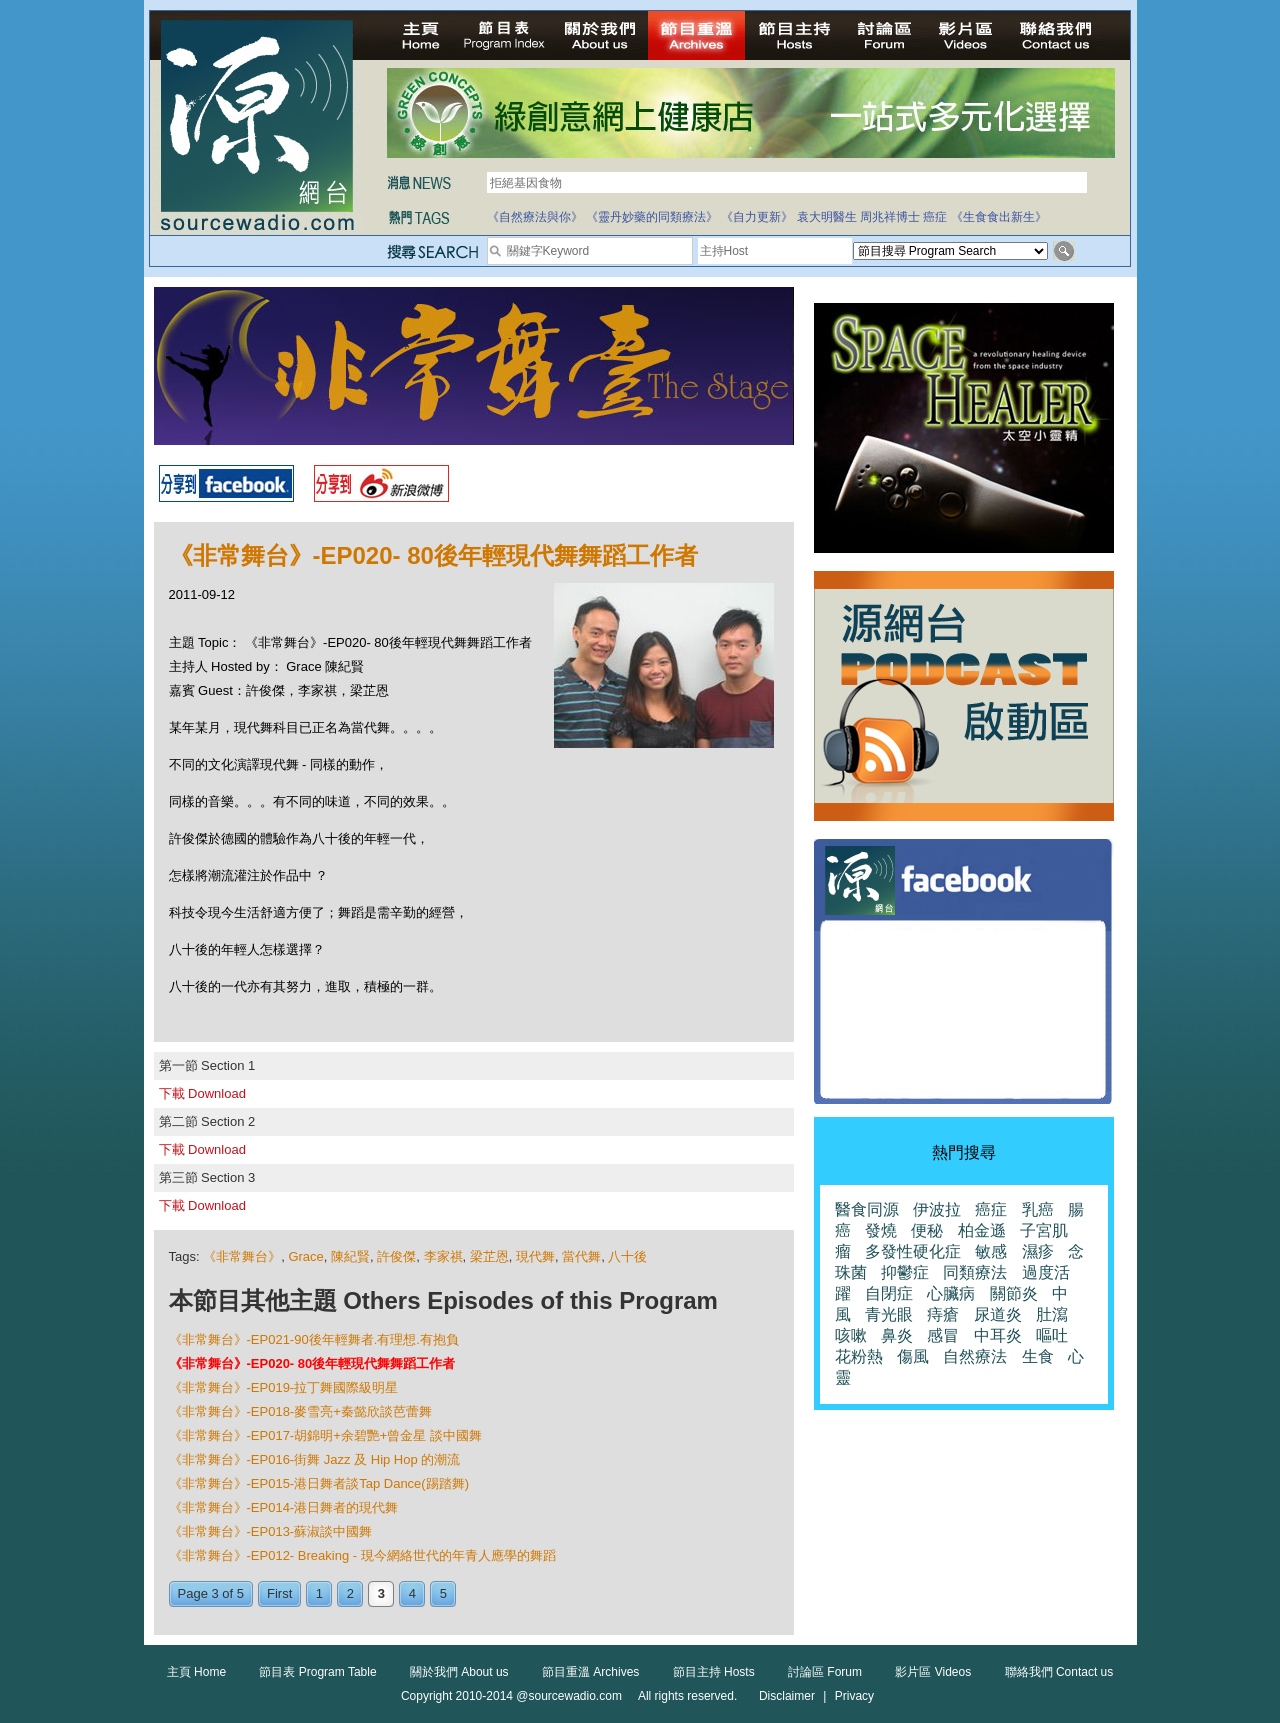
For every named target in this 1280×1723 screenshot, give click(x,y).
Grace (305, 1256)
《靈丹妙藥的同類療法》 (652, 217)
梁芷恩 (489, 1256)
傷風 (913, 1356)
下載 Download (202, 1093)
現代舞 (535, 1256)
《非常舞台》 (242, 1256)
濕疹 (1038, 1251)
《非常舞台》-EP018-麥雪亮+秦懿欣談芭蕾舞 (300, 1411)
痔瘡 (943, 1314)
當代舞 (581, 1256)
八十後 (627, 1256)
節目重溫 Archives (590, 1672)
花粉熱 (859, 1356)
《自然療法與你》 (535, 217)
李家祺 (443, 1256)
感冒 (943, 1335)
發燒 (881, 1230)
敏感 (991, 1251)
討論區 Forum (825, 1672)
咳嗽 (851, 1335)
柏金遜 (982, 1230)
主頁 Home (196, 1672)
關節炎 (1014, 1293)
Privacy (854, 1696)
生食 (1038, 1356)
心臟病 (951, 1293)
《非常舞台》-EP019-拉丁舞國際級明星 (284, 1387)
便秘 (927, 1230)
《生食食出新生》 (999, 217)
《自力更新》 (757, 217)
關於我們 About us (459, 1672)
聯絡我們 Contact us (1059, 1672)
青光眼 (889, 1314)
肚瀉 (1052, 1314)
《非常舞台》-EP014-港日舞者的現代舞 (284, 1507)
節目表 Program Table (317, 1672)
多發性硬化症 (913, 1251)
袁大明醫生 (827, 217)
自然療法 (975, 1356)
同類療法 (975, 1272)
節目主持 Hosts (714, 1672)
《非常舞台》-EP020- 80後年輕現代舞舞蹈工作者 (312, 1363)
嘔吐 (1052, 1335)
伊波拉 (937, 1209)
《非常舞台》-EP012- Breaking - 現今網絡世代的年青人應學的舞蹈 (362, 1555)
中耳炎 (998, 1335)
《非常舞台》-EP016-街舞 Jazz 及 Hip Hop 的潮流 (315, 1459)
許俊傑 (396, 1256)
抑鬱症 (905, 1272)
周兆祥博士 (890, 217)
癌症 (935, 217)
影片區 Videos (933, 1672)
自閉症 (889, 1293)
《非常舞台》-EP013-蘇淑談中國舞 (271, 1531)
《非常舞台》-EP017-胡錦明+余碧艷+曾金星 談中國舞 (326, 1435)
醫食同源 (867, 1209)
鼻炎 (897, 1335)
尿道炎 (998, 1314)
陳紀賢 (350, 1256)
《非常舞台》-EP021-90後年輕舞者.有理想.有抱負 (314, 1339)
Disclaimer (787, 1696)
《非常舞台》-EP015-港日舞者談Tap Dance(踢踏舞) (319, 1483)
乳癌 (1038, 1209)
